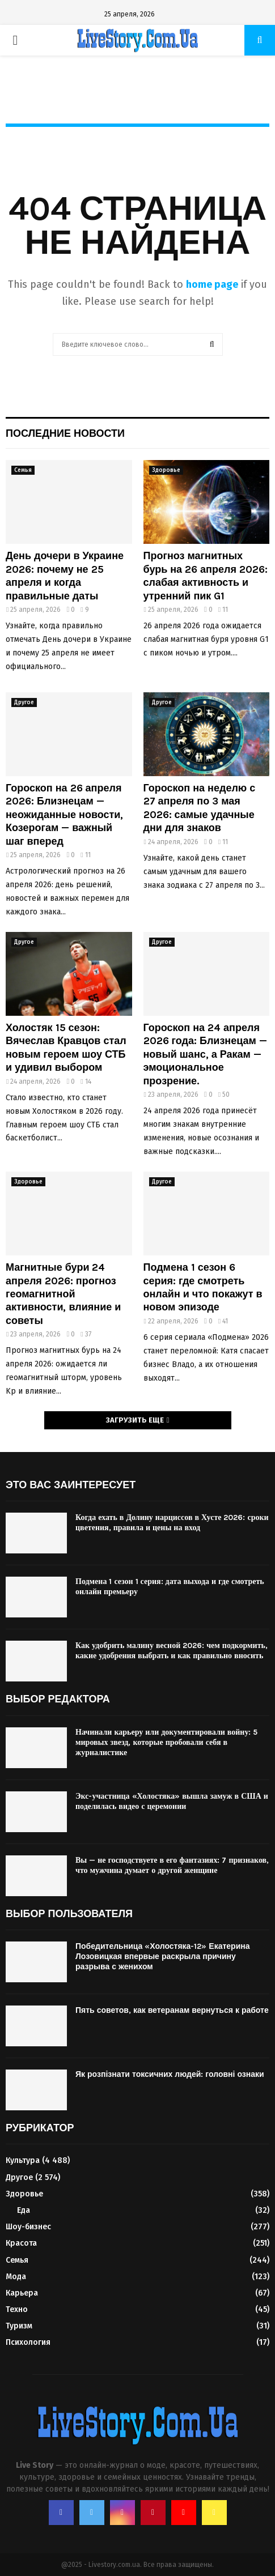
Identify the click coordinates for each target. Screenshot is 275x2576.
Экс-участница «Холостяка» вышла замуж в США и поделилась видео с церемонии (171, 1801)
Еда (23, 2210)
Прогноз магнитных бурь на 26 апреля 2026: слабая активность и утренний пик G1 (205, 576)
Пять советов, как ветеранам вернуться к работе (172, 2010)
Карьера (22, 2293)
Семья (23, 470)
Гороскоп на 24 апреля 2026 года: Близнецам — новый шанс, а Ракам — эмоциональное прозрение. (205, 1054)
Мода (16, 2276)
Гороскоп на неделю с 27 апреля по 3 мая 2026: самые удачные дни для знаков (199, 808)
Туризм (19, 2326)
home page (212, 284)
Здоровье (166, 470)
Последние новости (65, 433)
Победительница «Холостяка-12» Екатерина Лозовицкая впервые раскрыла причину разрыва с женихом (162, 1956)
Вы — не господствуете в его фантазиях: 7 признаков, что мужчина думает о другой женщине (172, 1865)
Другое (24, 702)
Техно (17, 2309)
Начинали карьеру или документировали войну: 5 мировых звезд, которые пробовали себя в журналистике (166, 1742)
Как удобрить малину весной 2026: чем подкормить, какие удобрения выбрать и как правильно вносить (171, 1650)
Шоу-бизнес (28, 2227)
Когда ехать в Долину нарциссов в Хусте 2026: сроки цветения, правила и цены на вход (172, 1522)
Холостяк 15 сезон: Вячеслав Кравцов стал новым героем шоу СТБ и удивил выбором (66, 1047)
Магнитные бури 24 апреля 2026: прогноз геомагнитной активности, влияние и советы (63, 1294)
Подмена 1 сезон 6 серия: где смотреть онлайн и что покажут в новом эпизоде (203, 1287)
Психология (28, 2342)
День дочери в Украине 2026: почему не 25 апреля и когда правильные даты (65, 576)
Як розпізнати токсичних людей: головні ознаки (169, 2074)
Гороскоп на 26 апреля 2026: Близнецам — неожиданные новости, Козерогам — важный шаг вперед (64, 815)
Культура (23, 2160)
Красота (21, 2243)
